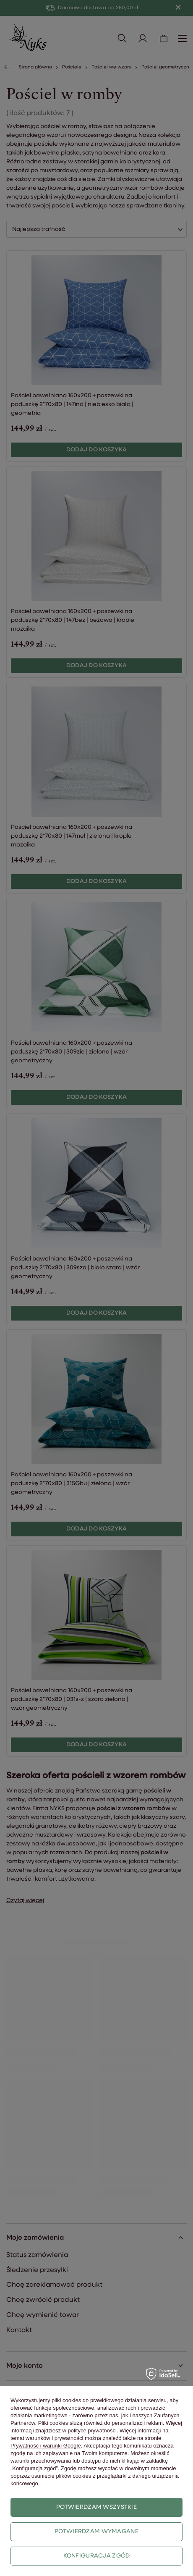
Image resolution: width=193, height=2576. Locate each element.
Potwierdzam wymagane (96, 2532)
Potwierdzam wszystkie (96, 2507)
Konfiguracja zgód (96, 2556)
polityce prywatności (92, 2430)
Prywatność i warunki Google (45, 2445)
